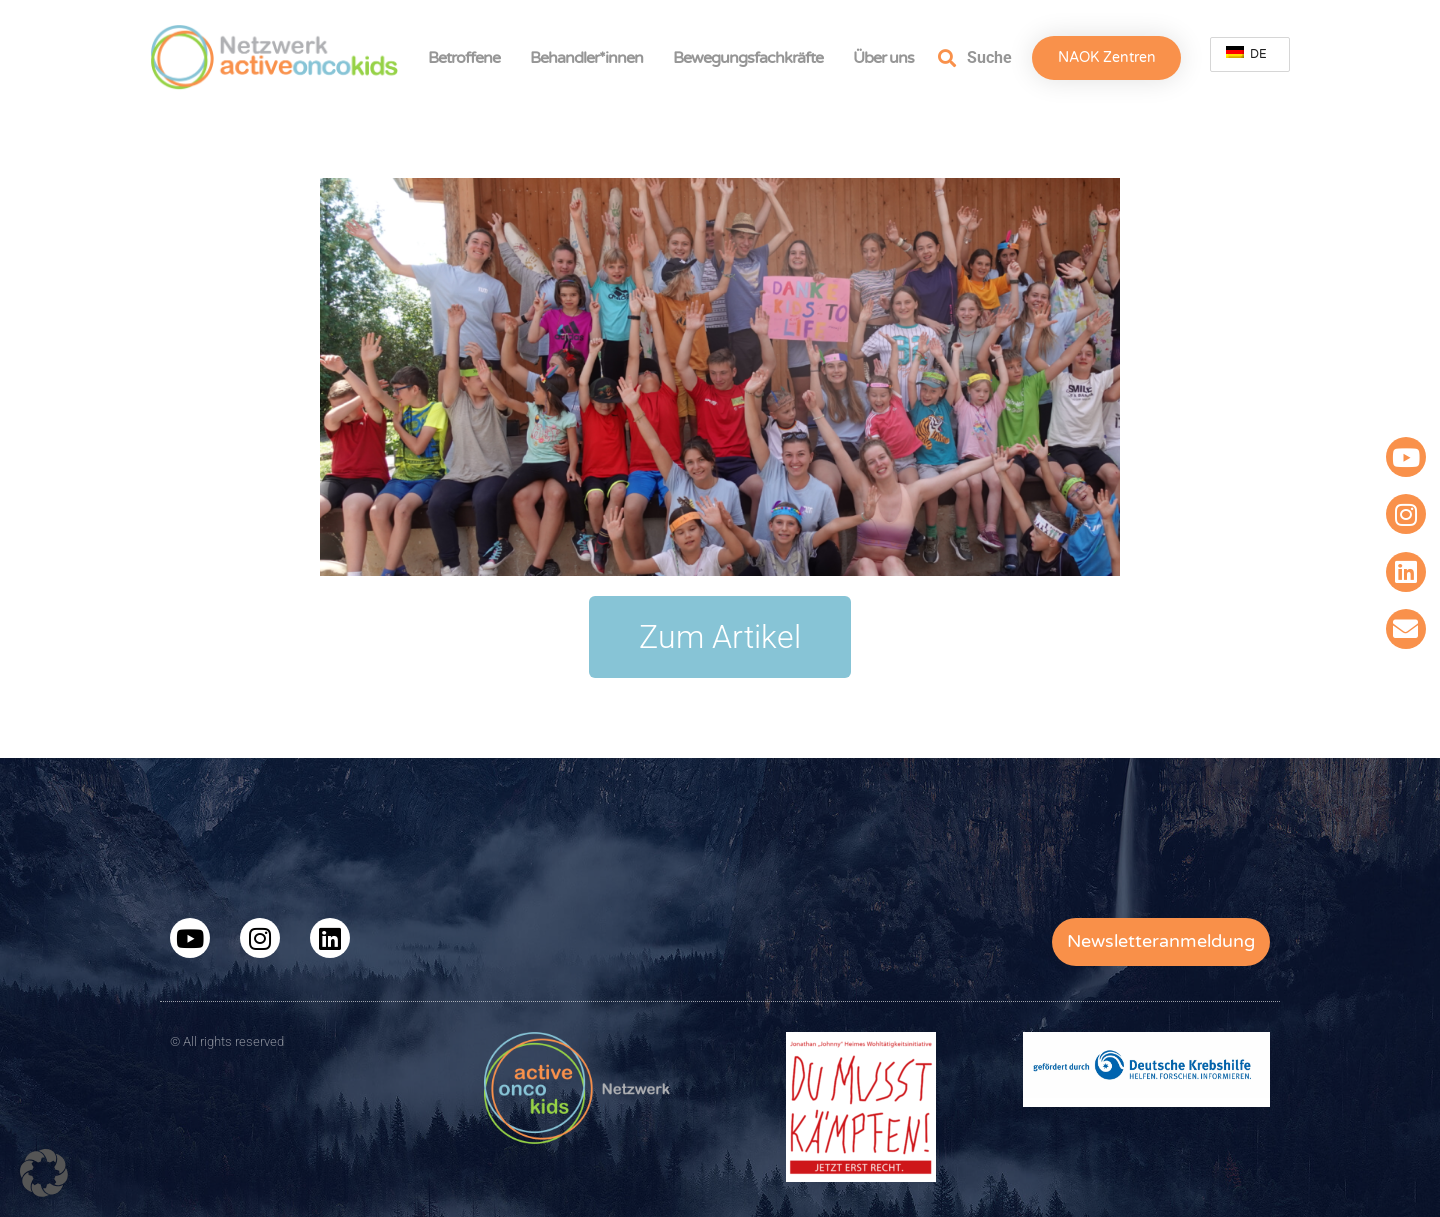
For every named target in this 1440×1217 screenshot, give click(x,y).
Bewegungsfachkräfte (753, 58)
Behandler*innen (591, 58)
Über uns (888, 58)
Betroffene (469, 58)
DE (1246, 53)
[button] (44, 1173)
